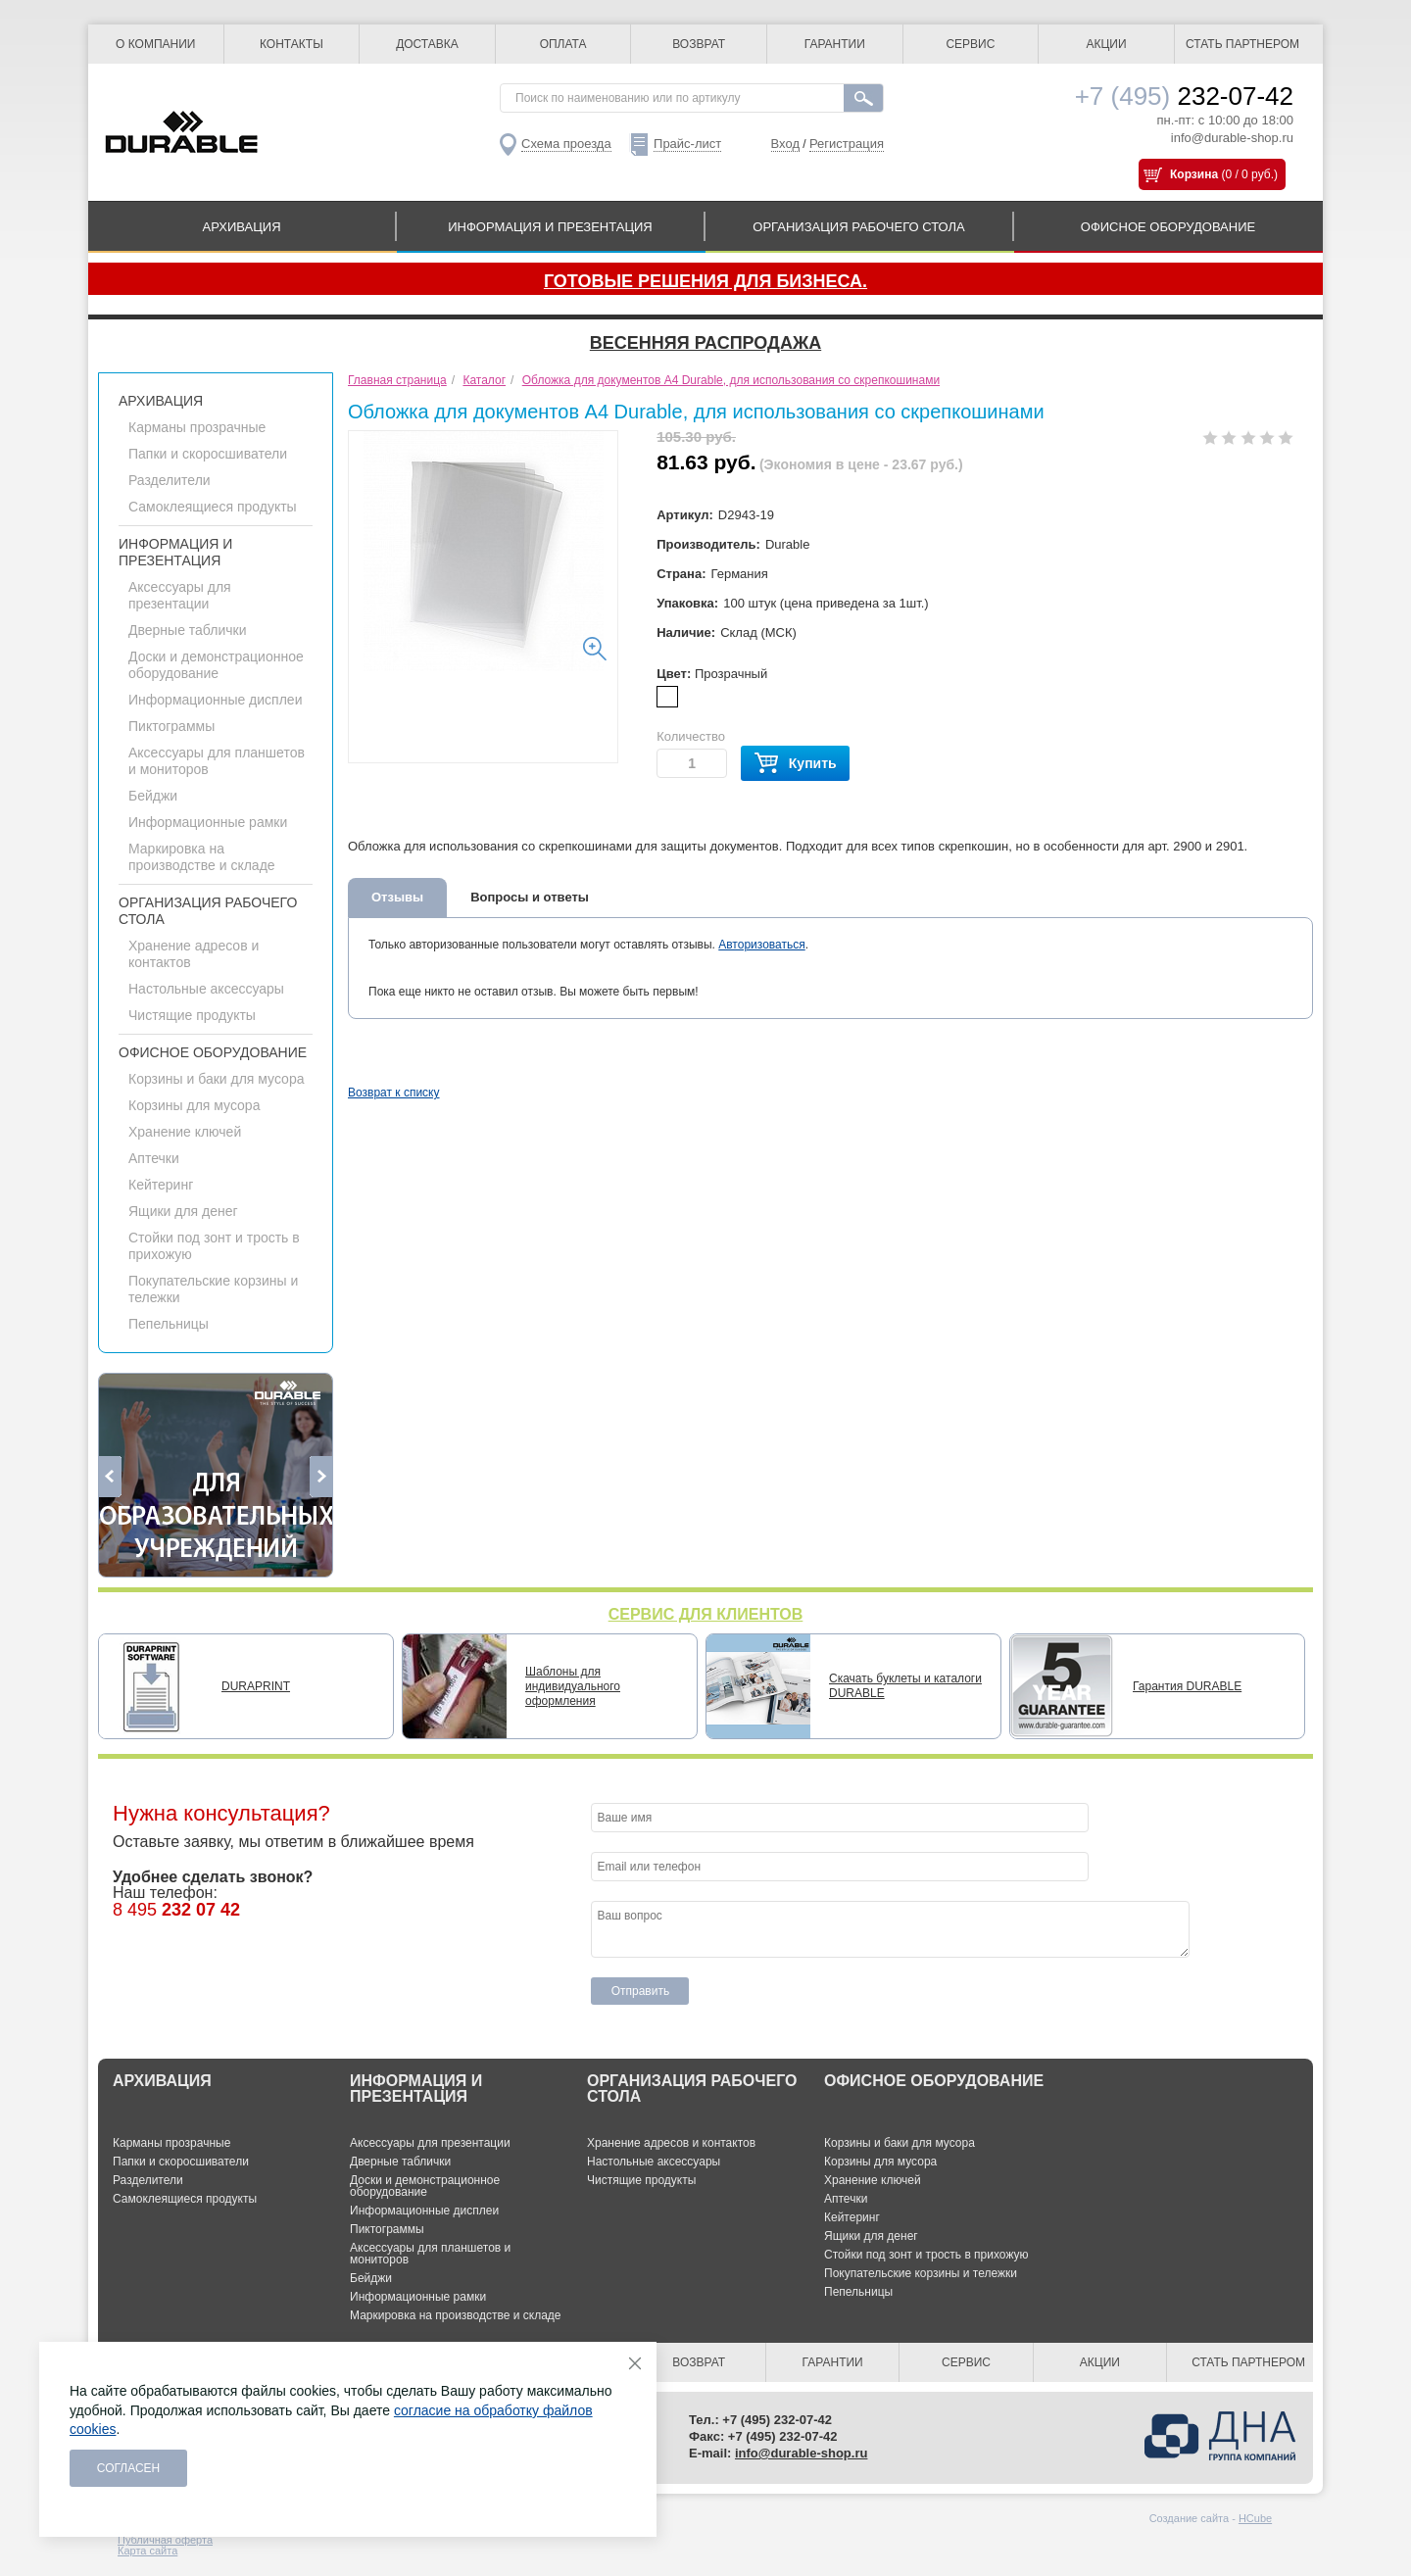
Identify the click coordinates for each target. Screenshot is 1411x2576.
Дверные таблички (187, 630)
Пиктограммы (171, 726)
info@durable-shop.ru (1232, 137)
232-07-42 (1184, 96)
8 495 (176, 1910)
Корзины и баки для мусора (216, 1079)
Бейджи (152, 795)
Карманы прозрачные (197, 427)
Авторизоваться (761, 944)
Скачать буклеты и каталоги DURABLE (905, 1686)
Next (321, 1476)
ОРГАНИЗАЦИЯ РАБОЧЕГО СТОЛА (858, 226)
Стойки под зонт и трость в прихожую (926, 2254)
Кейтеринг (160, 1184)
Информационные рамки (207, 822)
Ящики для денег (183, 1211)
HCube (1255, 2518)
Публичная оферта (165, 2540)
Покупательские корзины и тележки (920, 2273)
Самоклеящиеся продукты (212, 506)
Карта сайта (147, 2550)
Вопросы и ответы (529, 897)
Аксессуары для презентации (179, 595)
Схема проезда (566, 143)
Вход (785, 143)
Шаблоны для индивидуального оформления (572, 1686)
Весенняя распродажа (705, 343)
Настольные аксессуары (206, 988)
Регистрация (846, 143)
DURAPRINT (255, 1686)
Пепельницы (168, 1324)
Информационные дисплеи (215, 699)
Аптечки (153, 1158)
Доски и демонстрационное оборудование (216, 665)
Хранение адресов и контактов (671, 2143)
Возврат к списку (394, 1092)
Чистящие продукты (192, 1015)
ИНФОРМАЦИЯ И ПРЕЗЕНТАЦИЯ (550, 226)
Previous (110, 1476)
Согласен (129, 2468)
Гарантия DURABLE (1187, 1686)
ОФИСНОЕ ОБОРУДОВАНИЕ (1168, 226)
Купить (795, 764)
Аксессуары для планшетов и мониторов (430, 2253)
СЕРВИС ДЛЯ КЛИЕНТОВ (705, 1614)
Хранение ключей (184, 1132)
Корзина (1194, 174)
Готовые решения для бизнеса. (705, 281)
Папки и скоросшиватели (207, 454)
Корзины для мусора (194, 1105)
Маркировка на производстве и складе (201, 857)
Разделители (169, 480)
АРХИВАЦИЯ (241, 226)
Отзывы (397, 897)
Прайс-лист (687, 143)
